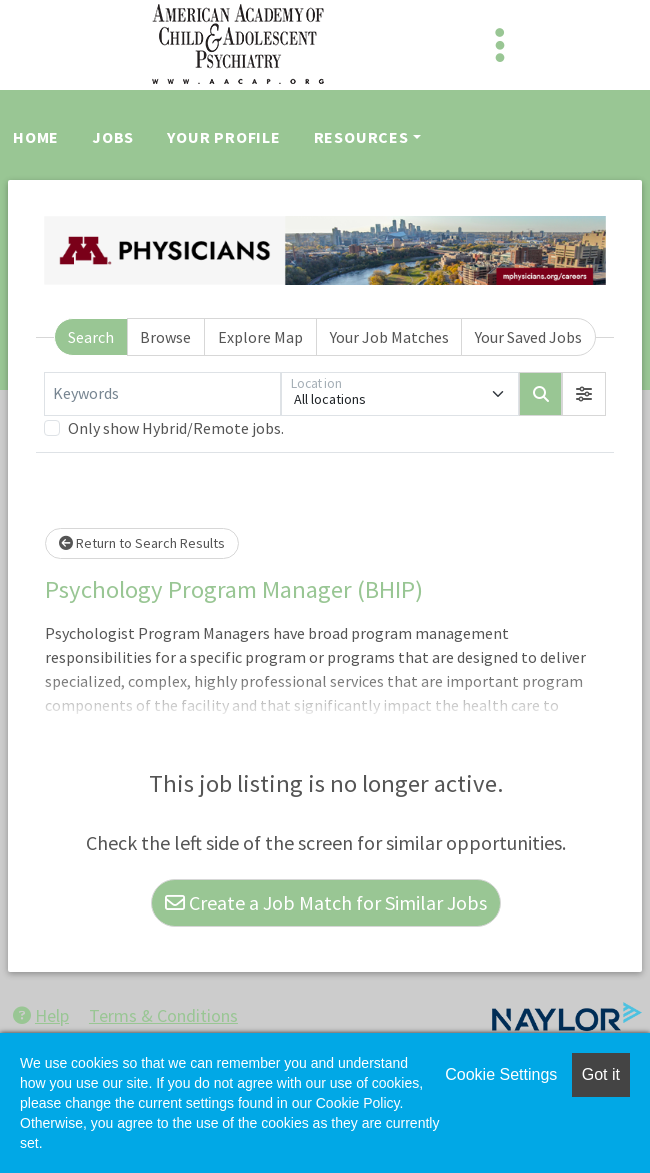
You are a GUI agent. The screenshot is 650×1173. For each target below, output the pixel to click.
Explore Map (260, 337)
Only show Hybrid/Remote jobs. (176, 428)
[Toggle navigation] (500, 45)
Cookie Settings (501, 1074)
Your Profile (224, 137)
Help (41, 1015)
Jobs (113, 137)
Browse (165, 337)
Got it (601, 1074)
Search (91, 337)
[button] (584, 394)
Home (36, 137)
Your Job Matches (389, 337)
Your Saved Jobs (528, 337)
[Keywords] (162, 394)
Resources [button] (361, 137)
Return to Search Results (142, 543)
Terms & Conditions (163, 1015)
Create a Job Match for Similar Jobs (326, 902)
